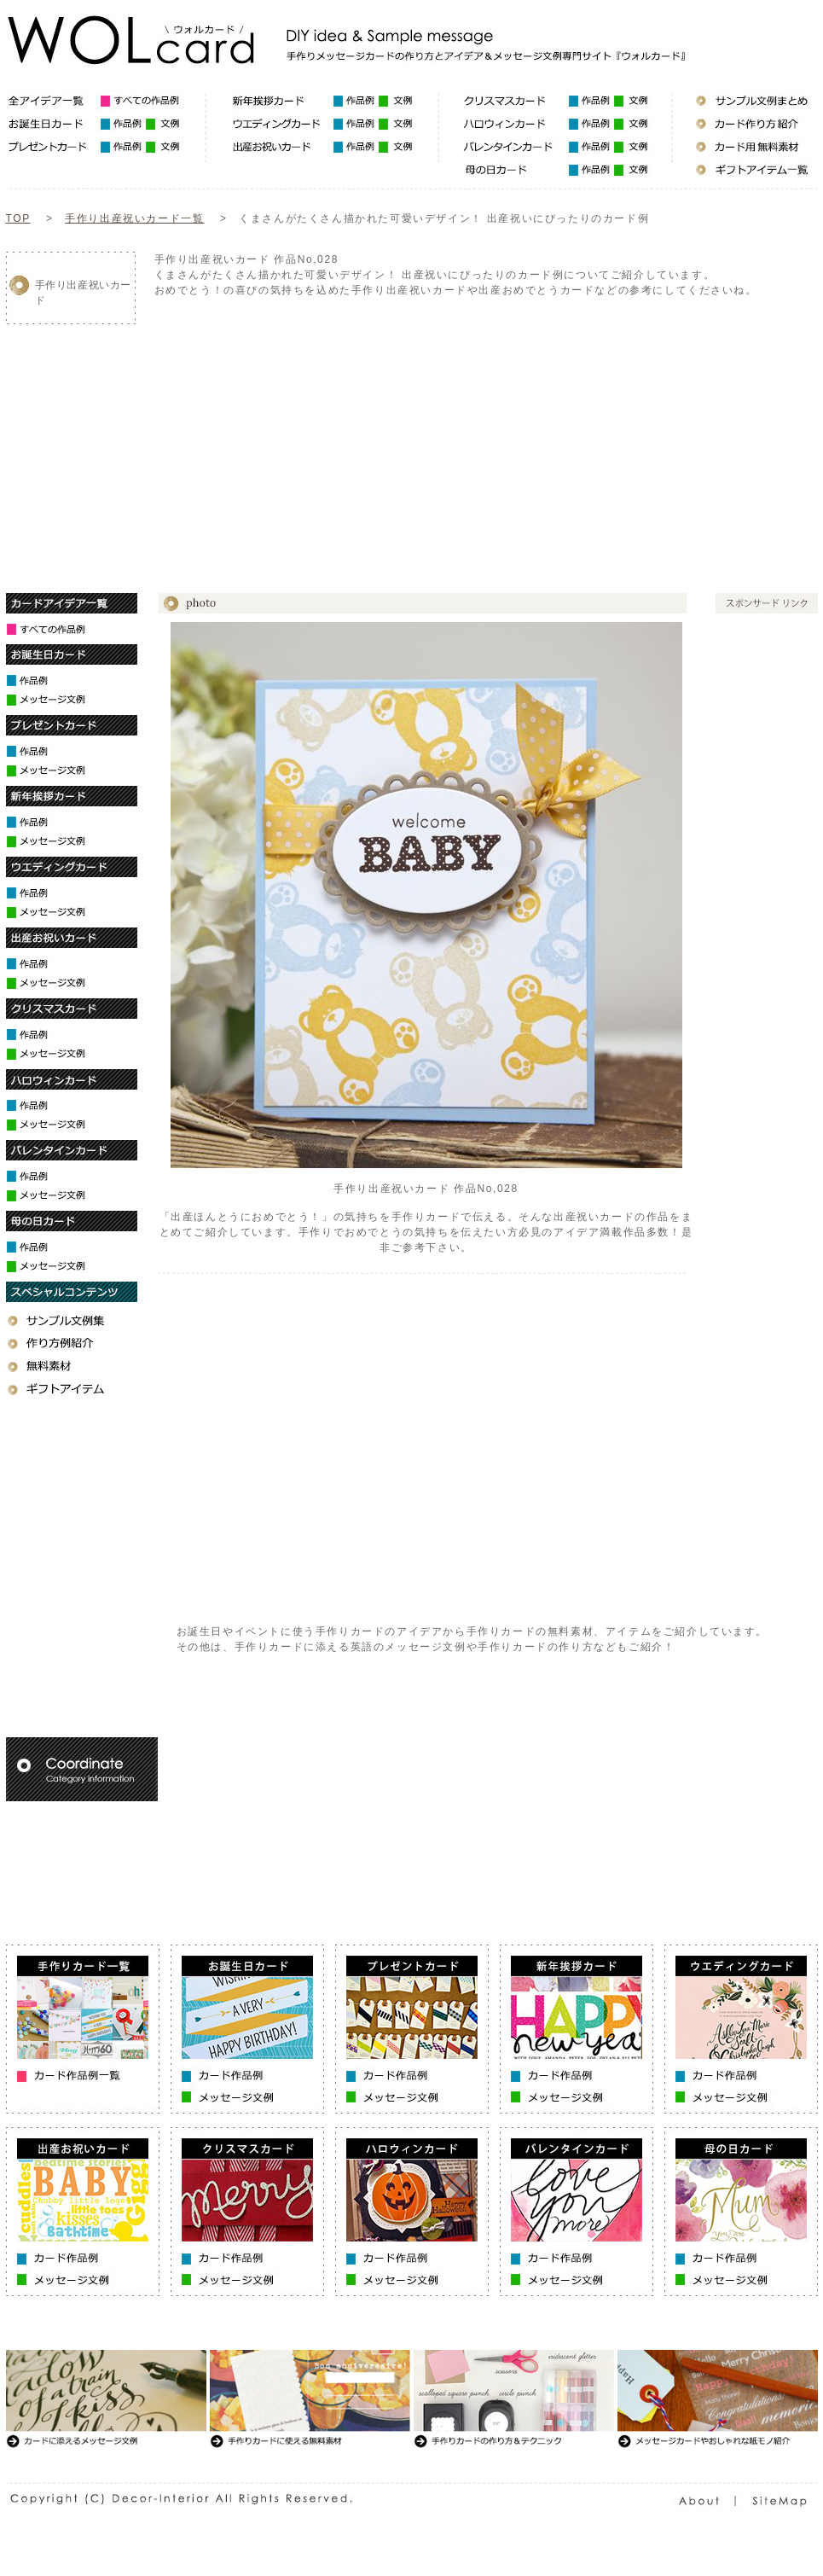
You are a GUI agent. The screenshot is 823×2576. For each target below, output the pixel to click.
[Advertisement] (353, 430)
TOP (18, 218)
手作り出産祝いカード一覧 (134, 218)
